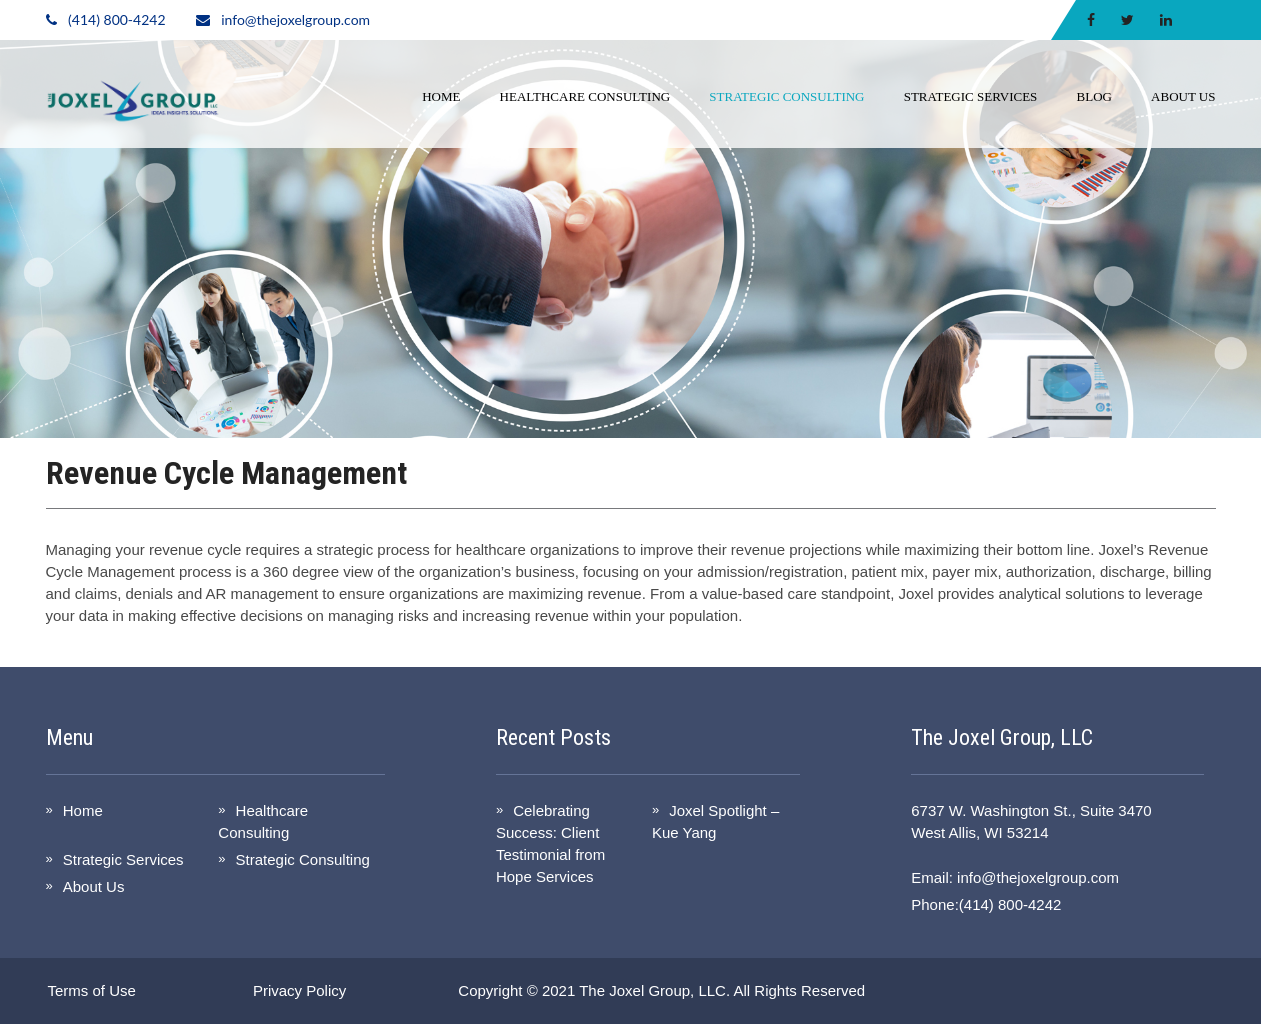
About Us (1183, 96)
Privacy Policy (299, 990)
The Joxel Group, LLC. (654, 990)
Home (441, 96)
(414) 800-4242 (116, 19)
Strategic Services (971, 96)
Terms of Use (92, 990)
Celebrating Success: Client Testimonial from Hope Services (550, 843)
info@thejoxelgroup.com (295, 19)
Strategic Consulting (786, 96)
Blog (1094, 96)
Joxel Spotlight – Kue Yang (715, 821)
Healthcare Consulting (585, 96)
